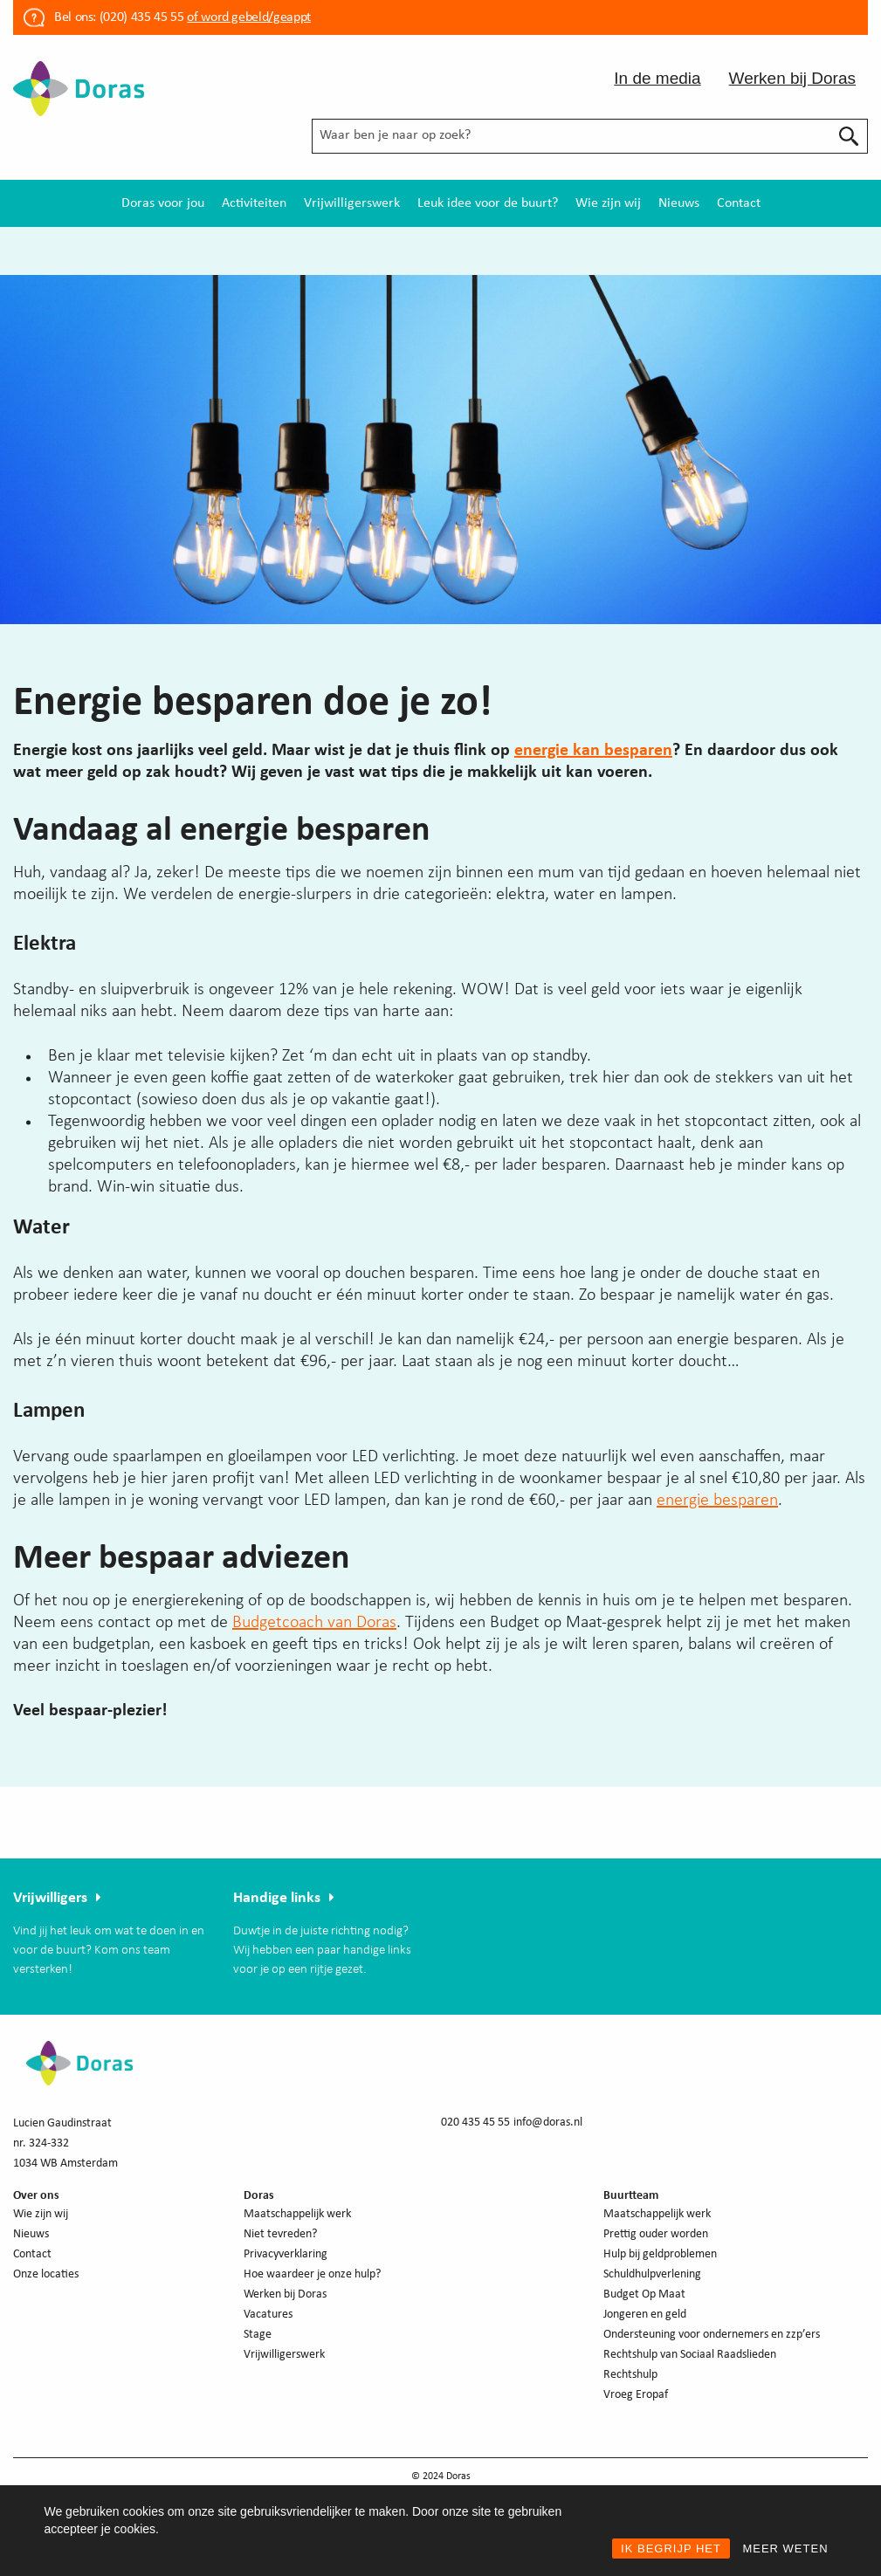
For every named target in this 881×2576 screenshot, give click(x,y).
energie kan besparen (593, 750)
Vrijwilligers (50, 1898)
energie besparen (717, 1500)
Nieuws (678, 203)
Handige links (276, 1898)
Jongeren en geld (644, 2314)
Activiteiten (254, 203)
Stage (258, 2334)
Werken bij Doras (792, 78)
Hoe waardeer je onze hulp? (312, 2274)
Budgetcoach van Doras (314, 1622)
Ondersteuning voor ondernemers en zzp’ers (711, 2334)
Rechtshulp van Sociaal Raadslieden (689, 2354)
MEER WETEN (785, 2548)
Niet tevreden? (280, 2234)
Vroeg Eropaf (635, 2394)
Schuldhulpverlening (652, 2274)
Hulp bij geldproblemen (660, 2254)
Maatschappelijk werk (297, 2214)
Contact (739, 203)
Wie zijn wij (608, 203)
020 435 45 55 (475, 2122)
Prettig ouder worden (655, 2234)
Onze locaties (46, 2274)
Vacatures (268, 2314)
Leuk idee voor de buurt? (487, 203)
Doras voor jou (162, 203)
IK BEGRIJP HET (671, 2548)
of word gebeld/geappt (248, 17)
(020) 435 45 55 (139, 17)
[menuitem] (163, 203)
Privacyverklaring (285, 2254)
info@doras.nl (547, 2122)
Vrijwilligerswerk (352, 203)
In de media (657, 78)
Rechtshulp (630, 2374)
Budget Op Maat (644, 2294)
